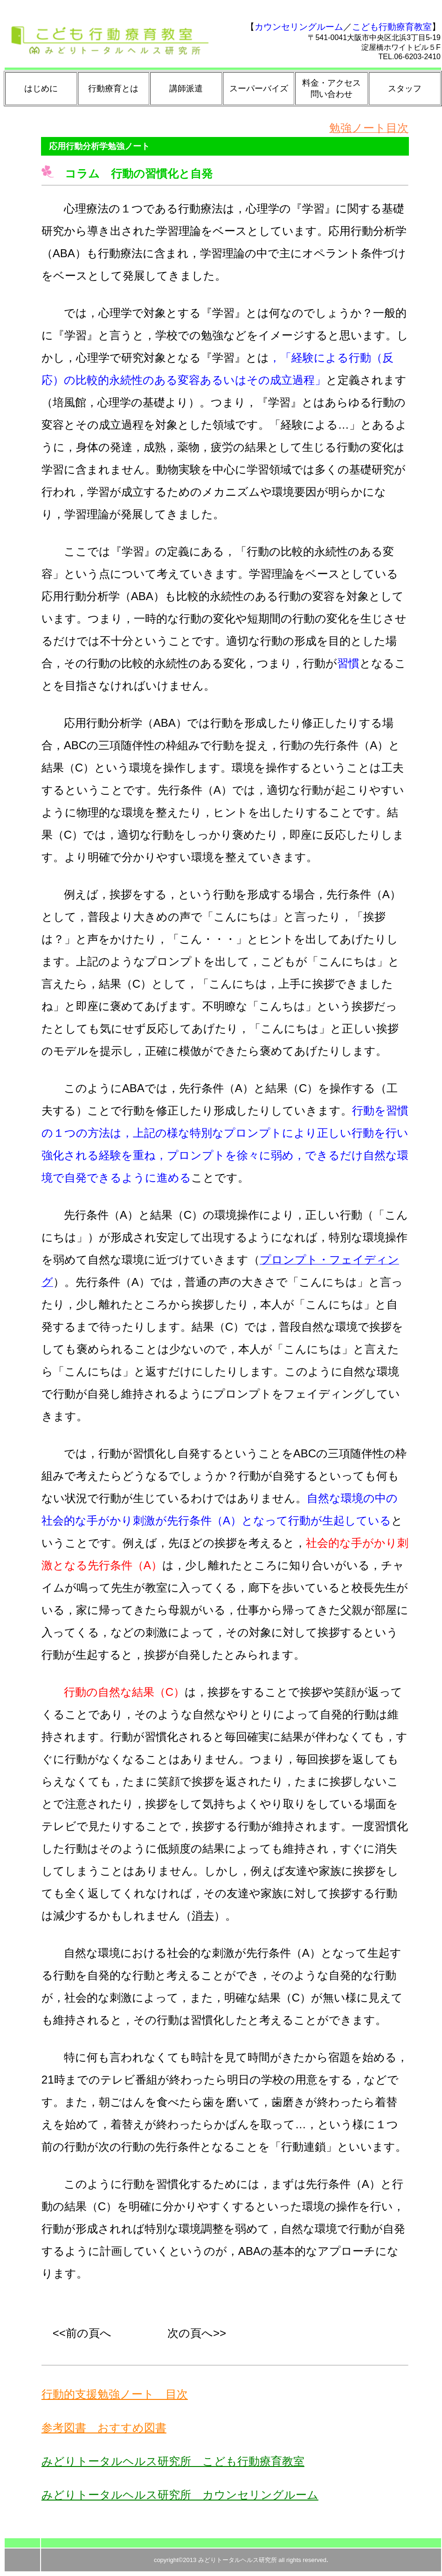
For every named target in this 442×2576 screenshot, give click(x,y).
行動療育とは (113, 88)
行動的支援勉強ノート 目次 (114, 2394)
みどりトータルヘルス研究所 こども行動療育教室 (172, 2461)
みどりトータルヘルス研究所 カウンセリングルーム (179, 2494)
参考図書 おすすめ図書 (103, 2427)
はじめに (41, 88)
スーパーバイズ (258, 88)
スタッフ (404, 88)
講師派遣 (186, 88)
